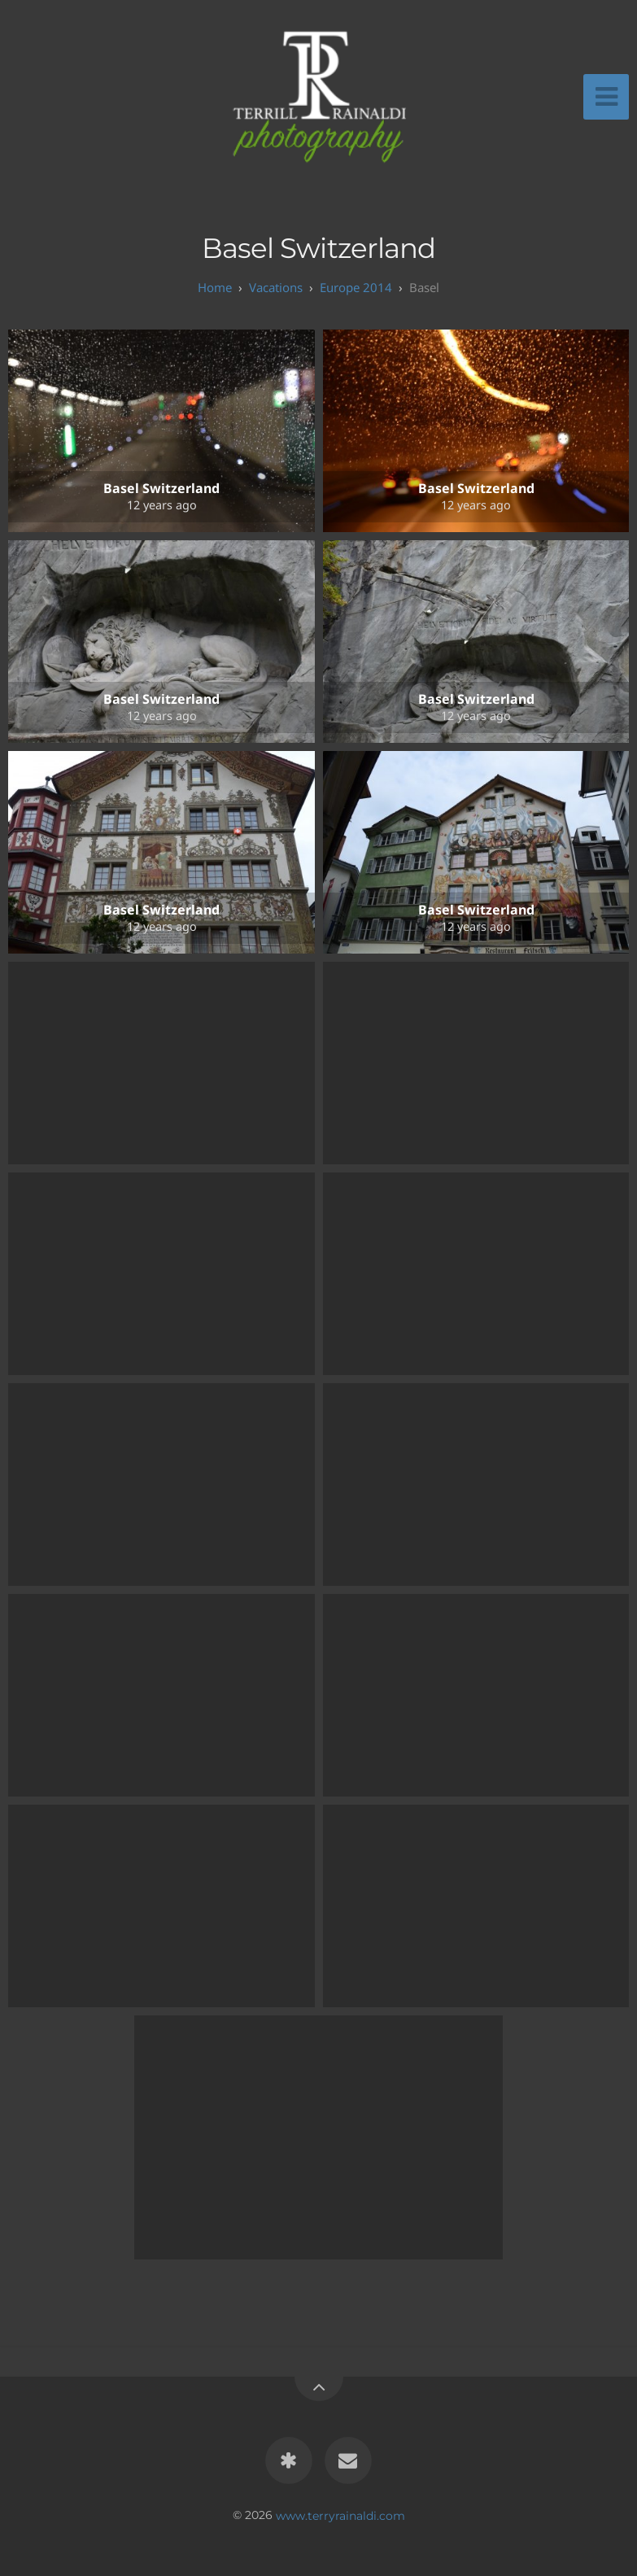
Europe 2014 (356, 287)
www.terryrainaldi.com (340, 2515)
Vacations (276, 287)
